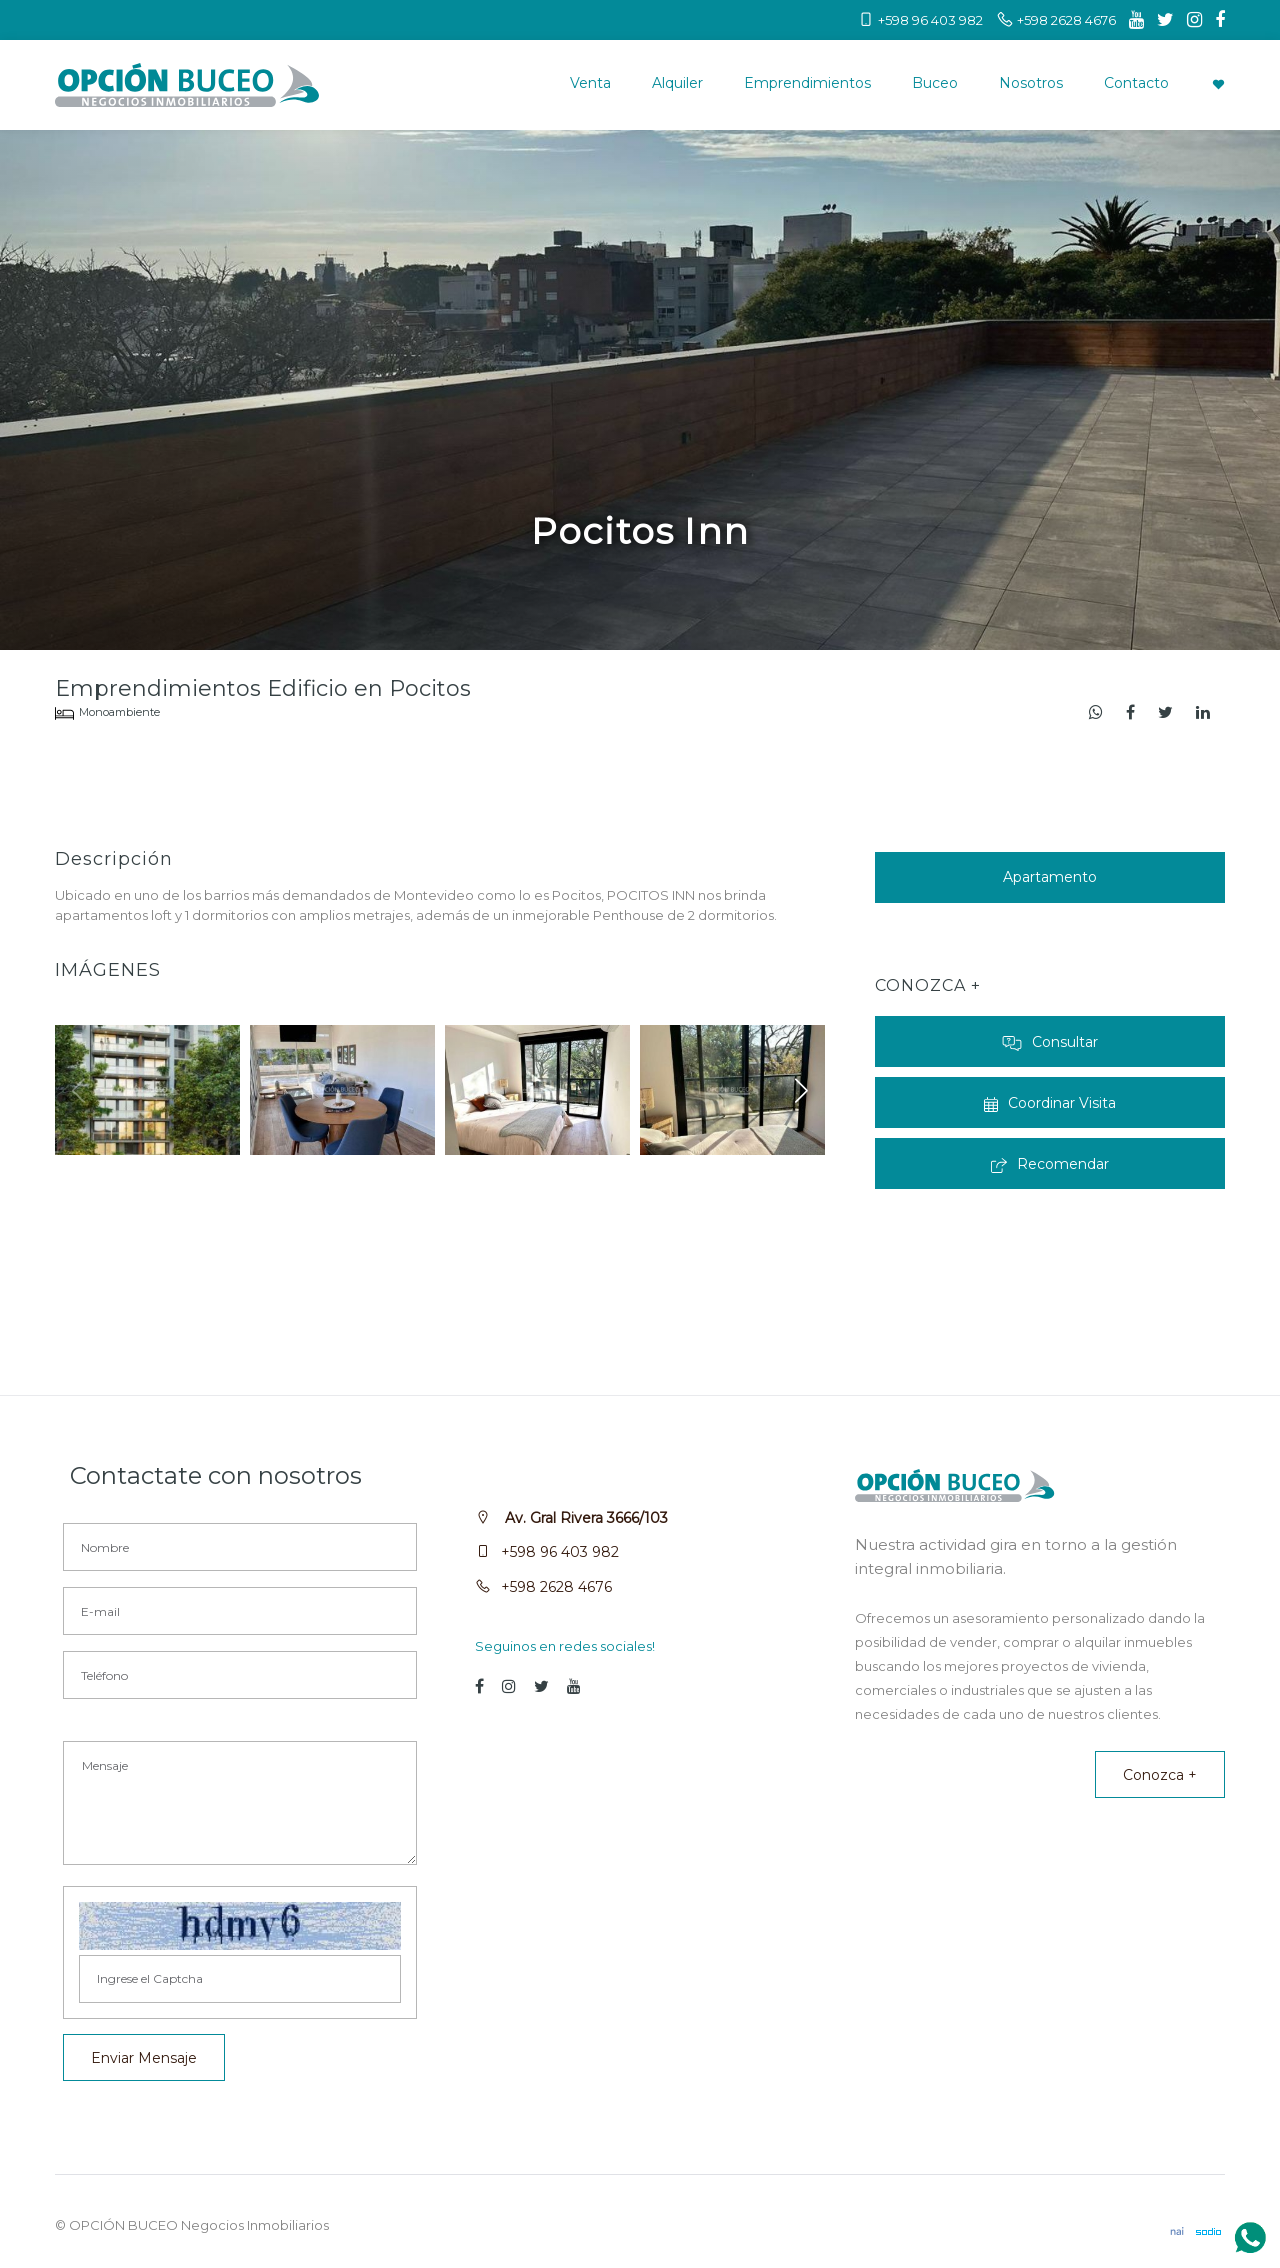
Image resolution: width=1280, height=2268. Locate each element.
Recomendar (1050, 1164)
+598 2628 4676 (556, 1587)
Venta (590, 83)
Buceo (935, 83)
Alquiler (677, 83)
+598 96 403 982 (560, 1552)
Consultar (1050, 1042)
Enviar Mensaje (144, 2058)
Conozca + (1160, 1775)
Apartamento (1050, 877)
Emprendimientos (807, 83)
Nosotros (1031, 83)
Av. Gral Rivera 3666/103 (584, 1518)
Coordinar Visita (1049, 1103)
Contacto (1136, 83)
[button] (801, 1090)
